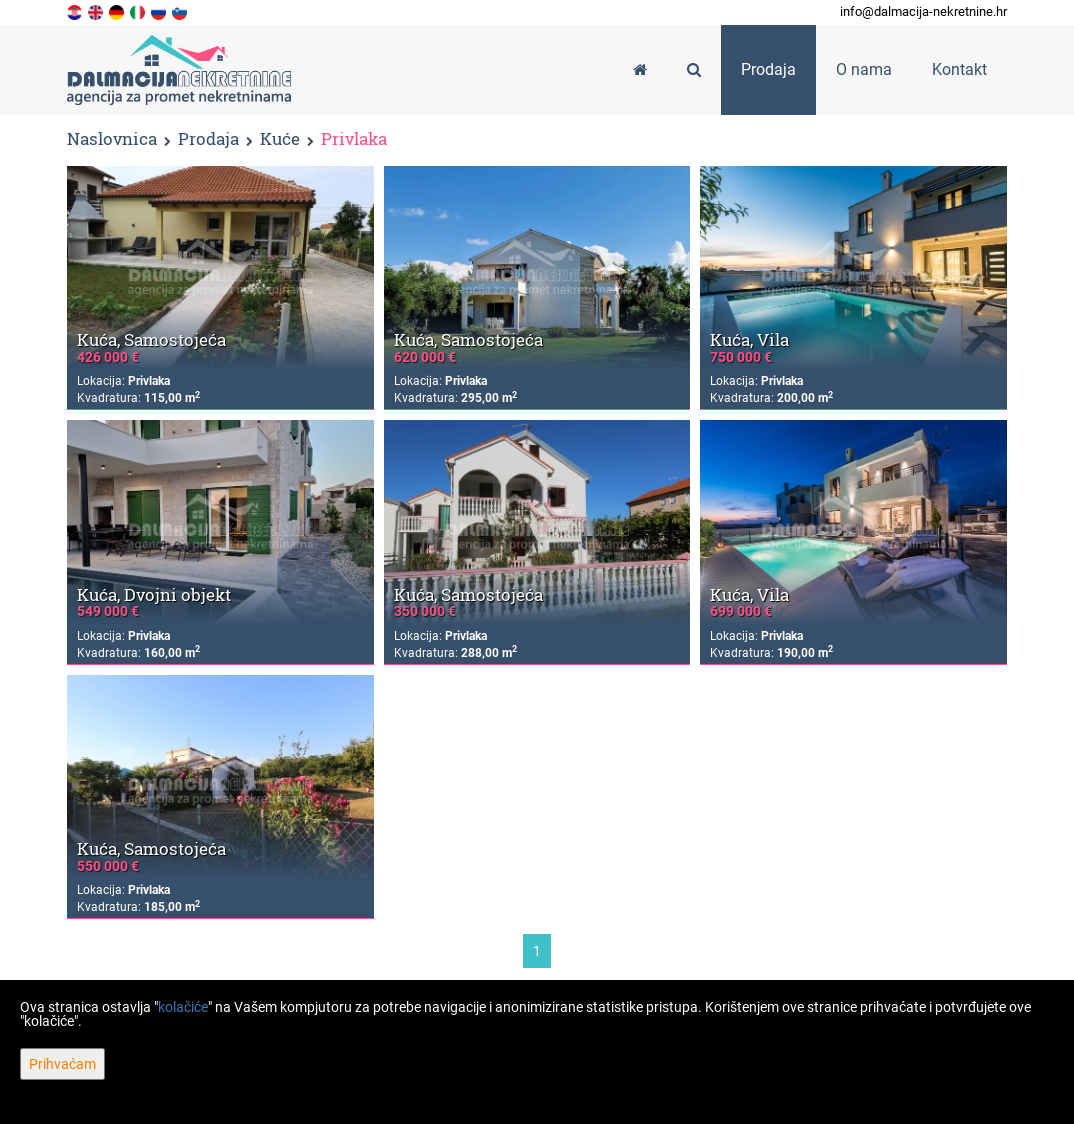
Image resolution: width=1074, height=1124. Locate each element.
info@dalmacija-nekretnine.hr (923, 11)
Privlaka (354, 139)
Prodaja (208, 139)
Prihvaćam (62, 1064)
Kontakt (959, 69)
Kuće (280, 139)
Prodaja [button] (768, 69)
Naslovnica (112, 138)
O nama (864, 69)
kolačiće (183, 1007)
